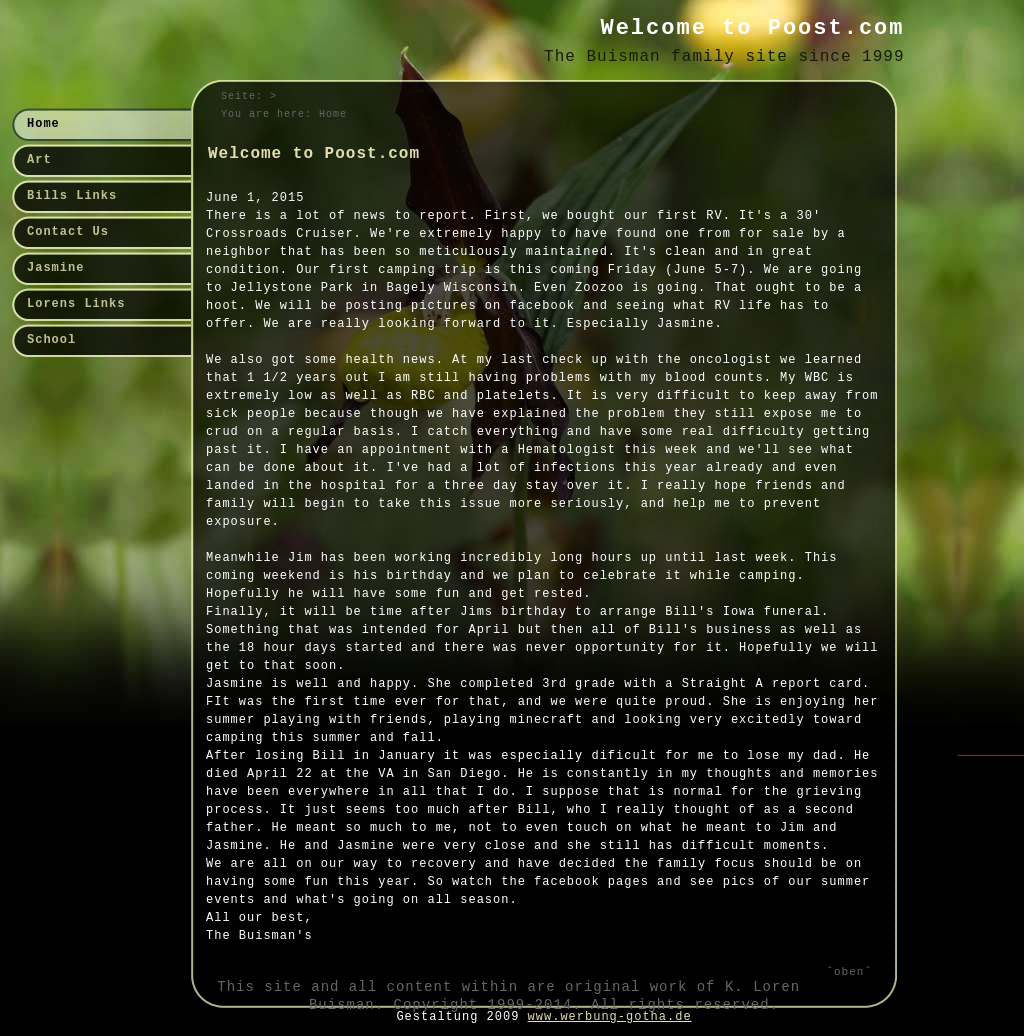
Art (39, 160)
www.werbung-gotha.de (610, 1017)
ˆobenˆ (849, 972)
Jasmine (55, 268)
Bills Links (72, 196)
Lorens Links (76, 304)
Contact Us (68, 232)
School (51, 340)
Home (43, 124)
